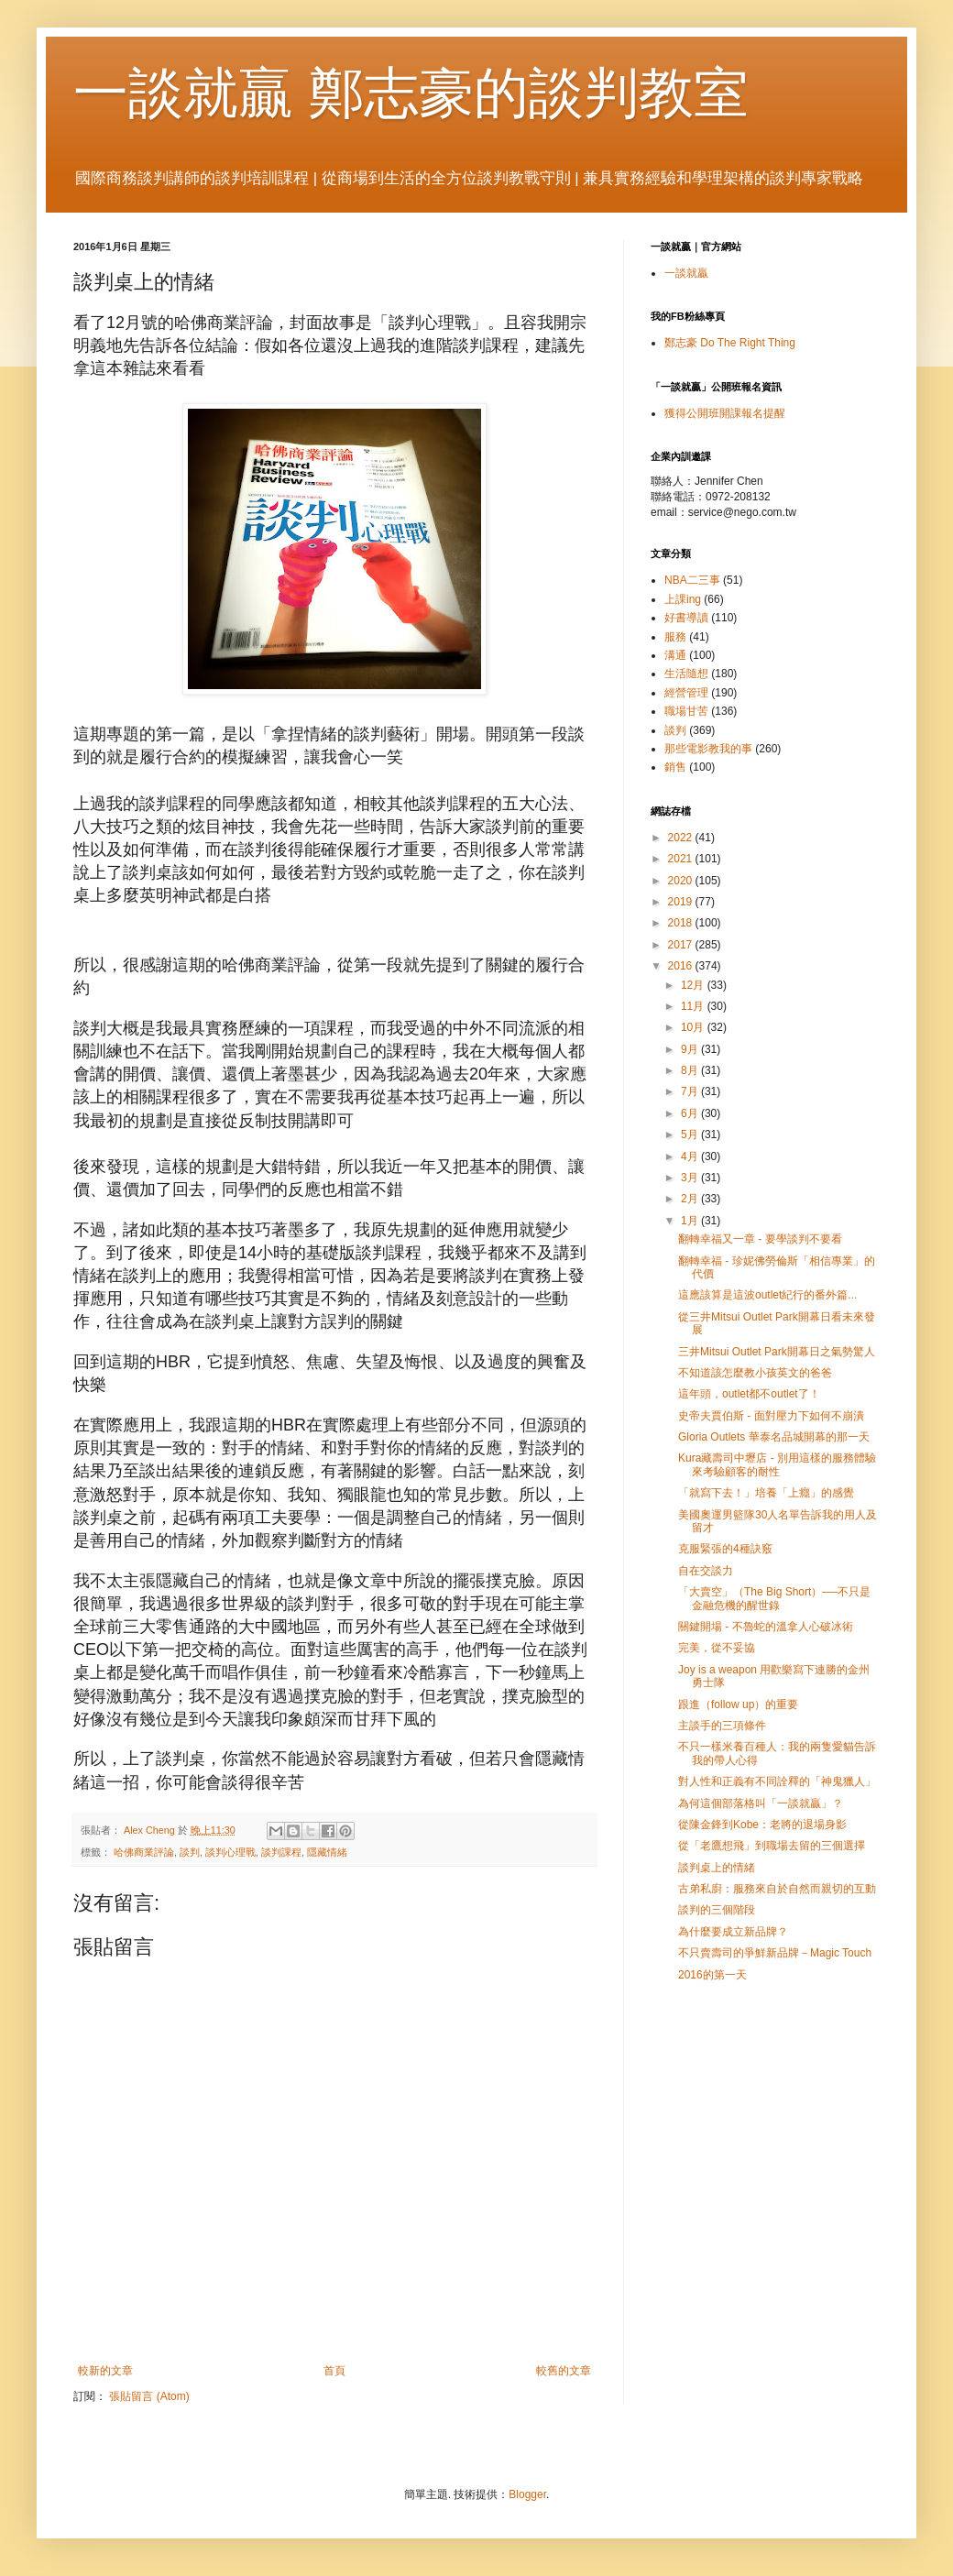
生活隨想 (686, 673)
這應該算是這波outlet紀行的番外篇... (767, 1294)
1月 (691, 1220)
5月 (691, 1134)
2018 (682, 922)
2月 (691, 1198)
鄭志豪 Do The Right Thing (729, 342)
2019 (682, 901)
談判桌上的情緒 (716, 1867)
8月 (691, 1070)
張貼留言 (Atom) (149, 2396)
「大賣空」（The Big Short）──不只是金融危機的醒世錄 (774, 1598)
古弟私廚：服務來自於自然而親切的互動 (777, 1888)
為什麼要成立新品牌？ (733, 1931)
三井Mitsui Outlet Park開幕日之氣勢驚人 (776, 1351)
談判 (190, 1852)
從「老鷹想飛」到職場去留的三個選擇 (771, 1845)
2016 (682, 965)
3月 (691, 1177)
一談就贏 (686, 273)
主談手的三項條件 (722, 1725)
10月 (694, 1027)
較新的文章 (105, 2370)
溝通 (675, 655)
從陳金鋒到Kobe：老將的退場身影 (762, 1824)
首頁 (334, 2370)
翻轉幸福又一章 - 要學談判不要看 (760, 1239)
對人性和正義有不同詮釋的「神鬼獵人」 (777, 1781)
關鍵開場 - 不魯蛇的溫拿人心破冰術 (765, 1626)
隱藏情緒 (327, 1852)
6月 (691, 1113)
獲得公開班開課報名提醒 (724, 413)
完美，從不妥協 (716, 1647)
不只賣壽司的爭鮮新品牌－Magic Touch (774, 1952)
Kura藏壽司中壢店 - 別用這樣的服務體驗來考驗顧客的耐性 (777, 1464)
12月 (694, 985)
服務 (675, 636)
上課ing (682, 599)
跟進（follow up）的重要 (738, 1704)
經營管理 (686, 692)
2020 (682, 880)
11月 (694, 1006)
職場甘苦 (686, 711)
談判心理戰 (230, 1852)
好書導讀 (686, 617)
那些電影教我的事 (708, 748)
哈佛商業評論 (144, 1852)
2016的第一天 (712, 1974)
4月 (691, 1156)
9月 (691, 1049)
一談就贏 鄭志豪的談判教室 (411, 93)
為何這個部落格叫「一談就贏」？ (760, 1803)
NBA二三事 (692, 580)
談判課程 (281, 1852)
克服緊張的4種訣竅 (725, 1548)
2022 (682, 837)
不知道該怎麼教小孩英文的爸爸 (755, 1372)
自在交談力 (705, 1570)
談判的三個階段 (716, 1909)
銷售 (675, 767)
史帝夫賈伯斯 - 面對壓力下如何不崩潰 (771, 1415)
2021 (682, 858)
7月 (691, 1091)
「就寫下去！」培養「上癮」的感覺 (766, 1492)
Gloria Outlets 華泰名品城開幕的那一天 (774, 1437)
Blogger (527, 2494)
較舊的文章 (563, 2370)
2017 (682, 944)
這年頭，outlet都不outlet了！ (749, 1393)
